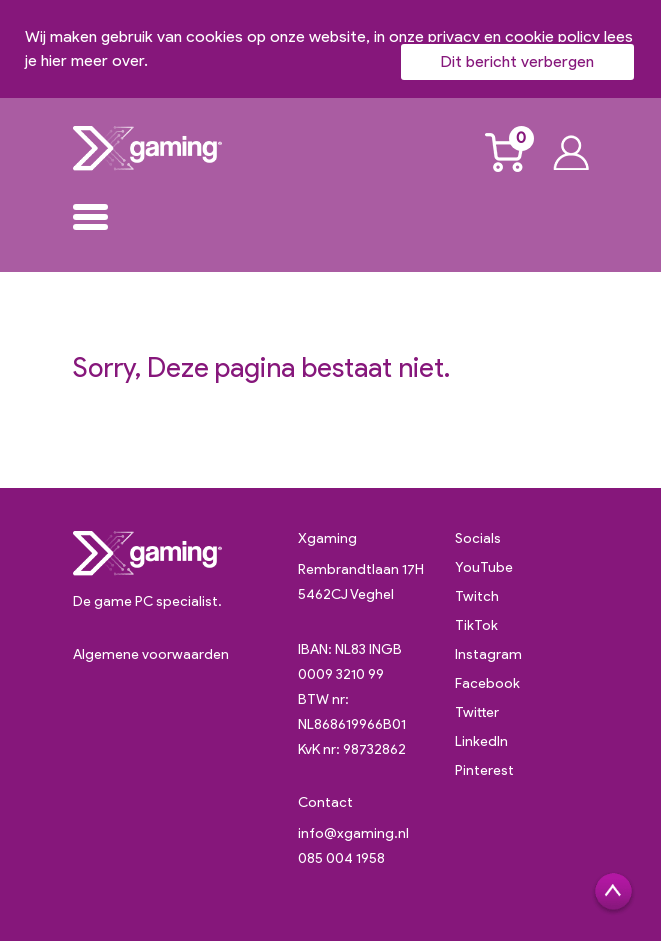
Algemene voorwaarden (151, 654)
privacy (454, 36)
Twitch (477, 596)
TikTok (476, 625)
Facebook (487, 683)
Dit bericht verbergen (517, 61)
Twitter (477, 712)
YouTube (484, 567)
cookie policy (552, 36)
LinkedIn (481, 741)
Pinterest (484, 770)
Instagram (488, 654)
